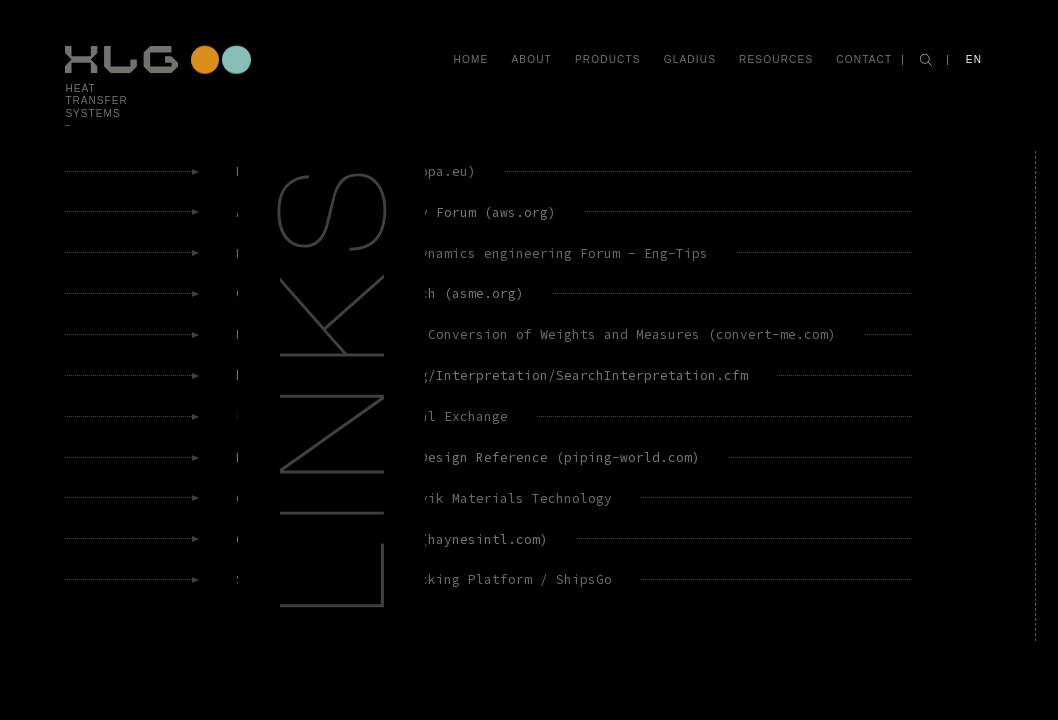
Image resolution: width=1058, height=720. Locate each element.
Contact (864, 59)
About (531, 59)
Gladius (690, 59)
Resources (776, 59)
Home (471, 59)
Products (608, 59)
